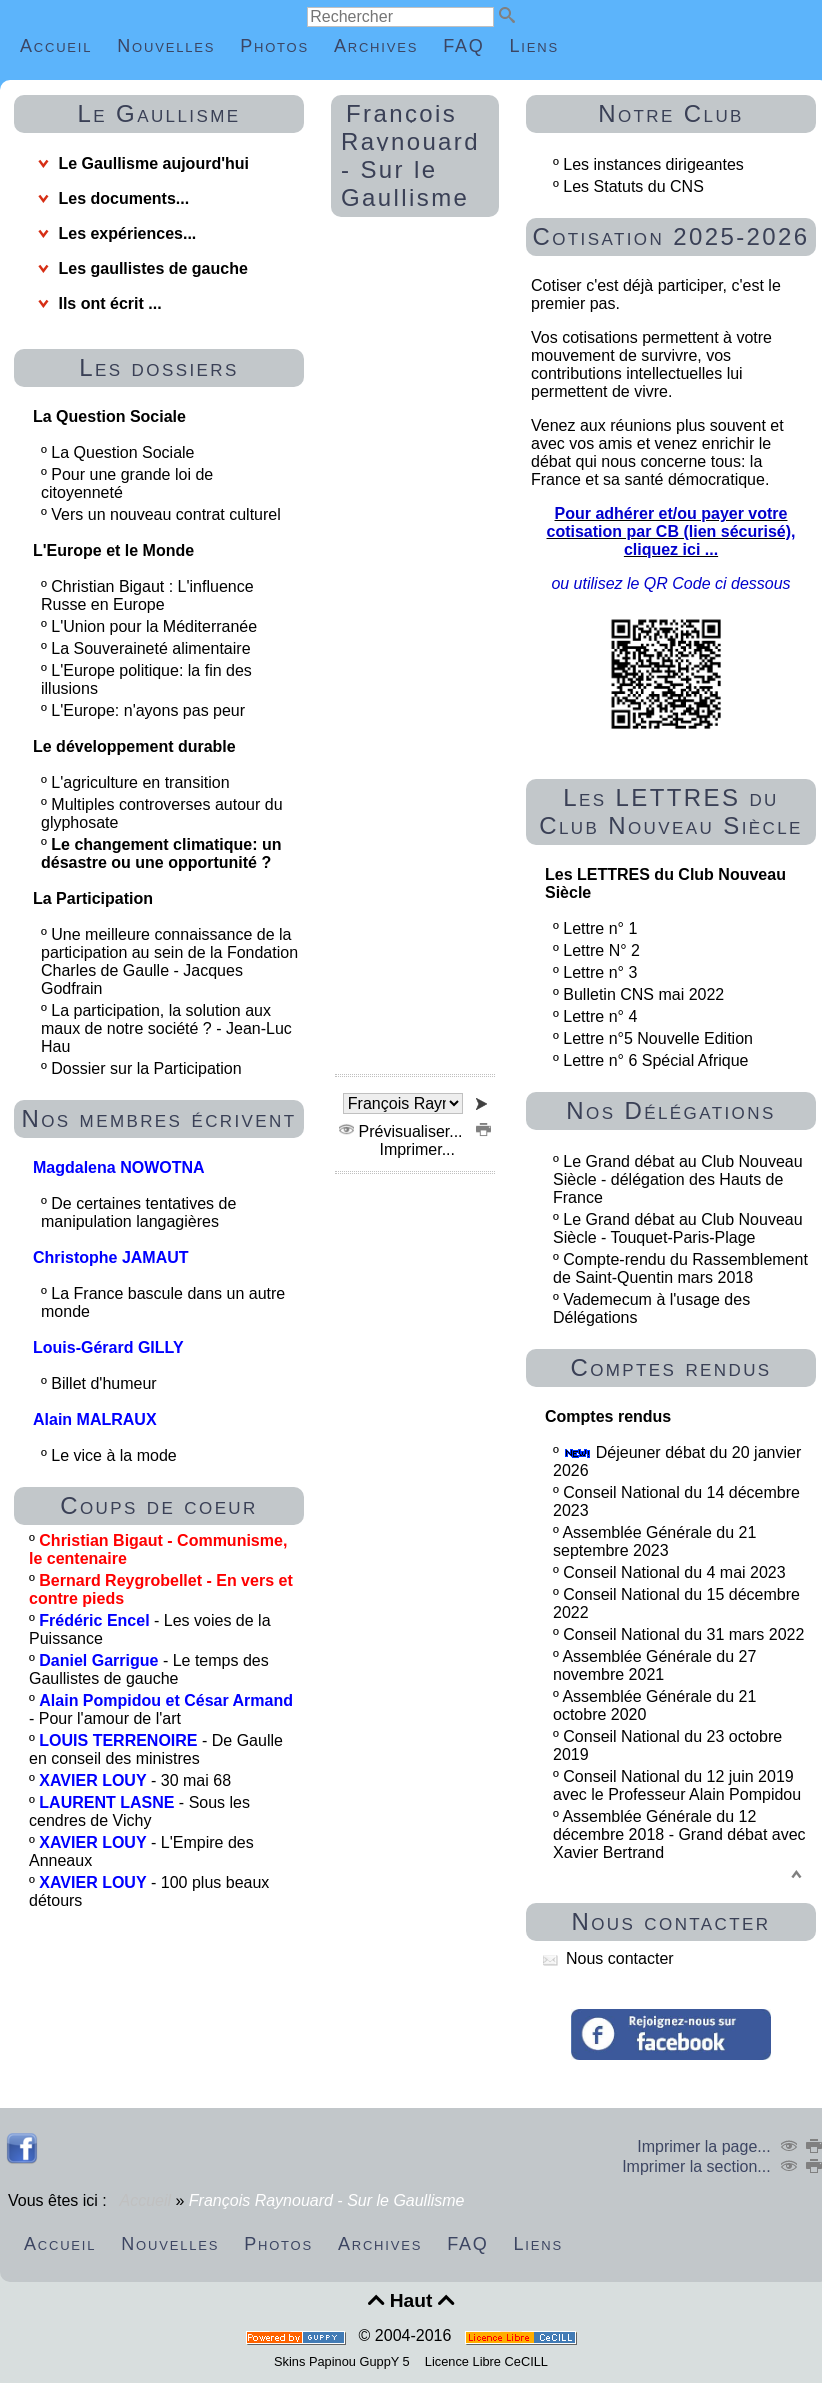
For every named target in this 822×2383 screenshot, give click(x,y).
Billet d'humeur (106, 1383)
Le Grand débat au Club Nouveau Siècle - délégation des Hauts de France (678, 1179)
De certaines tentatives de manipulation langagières (138, 1212)
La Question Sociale (125, 452)
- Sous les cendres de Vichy (139, 1811)
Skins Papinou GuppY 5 (345, 2361)
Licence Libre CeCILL (484, 2361)
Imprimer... (433, 1140)
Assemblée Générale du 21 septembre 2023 (654, 1541)
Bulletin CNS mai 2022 (643, 994)
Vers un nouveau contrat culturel (168, 514)
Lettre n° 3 (600, 972)
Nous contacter (608, 1958)
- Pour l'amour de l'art (161, 1709)
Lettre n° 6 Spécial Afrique (655, 1060)
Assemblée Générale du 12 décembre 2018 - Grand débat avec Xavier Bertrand (679, 1834)
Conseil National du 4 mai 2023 (674, 1572)
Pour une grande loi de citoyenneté (127, 483)
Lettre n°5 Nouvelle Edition (658, 1038)
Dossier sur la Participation (148, 1068)
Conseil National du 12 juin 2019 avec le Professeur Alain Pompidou (677, 1785)
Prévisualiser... (403, 1131)
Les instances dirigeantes (653, 164)
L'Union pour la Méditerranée (156, 626)
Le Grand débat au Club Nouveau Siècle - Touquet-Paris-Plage (678, 1228)
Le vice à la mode (116, 1455)
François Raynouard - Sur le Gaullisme (410, 155)
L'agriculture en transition (142, 782)
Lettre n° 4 (600, 1016)
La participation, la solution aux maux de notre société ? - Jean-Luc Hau (166, 1028)
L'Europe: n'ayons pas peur (150, 710)
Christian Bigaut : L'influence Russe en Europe (147, 595)
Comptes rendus (670, 1367)
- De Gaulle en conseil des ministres (156, 1749)
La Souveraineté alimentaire (153, 648)
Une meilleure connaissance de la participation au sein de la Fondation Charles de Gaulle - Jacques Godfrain (169, 961)
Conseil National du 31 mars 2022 (683, 1634)
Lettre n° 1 (600, 928)
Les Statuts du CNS (633, 186)
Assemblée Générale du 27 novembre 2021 (654, 1665)
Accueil (146, 2200)
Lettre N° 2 (601, 950)
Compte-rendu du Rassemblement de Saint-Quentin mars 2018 (680, 1268)
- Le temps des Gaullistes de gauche (149, 1669)
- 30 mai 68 (135, 1780)
